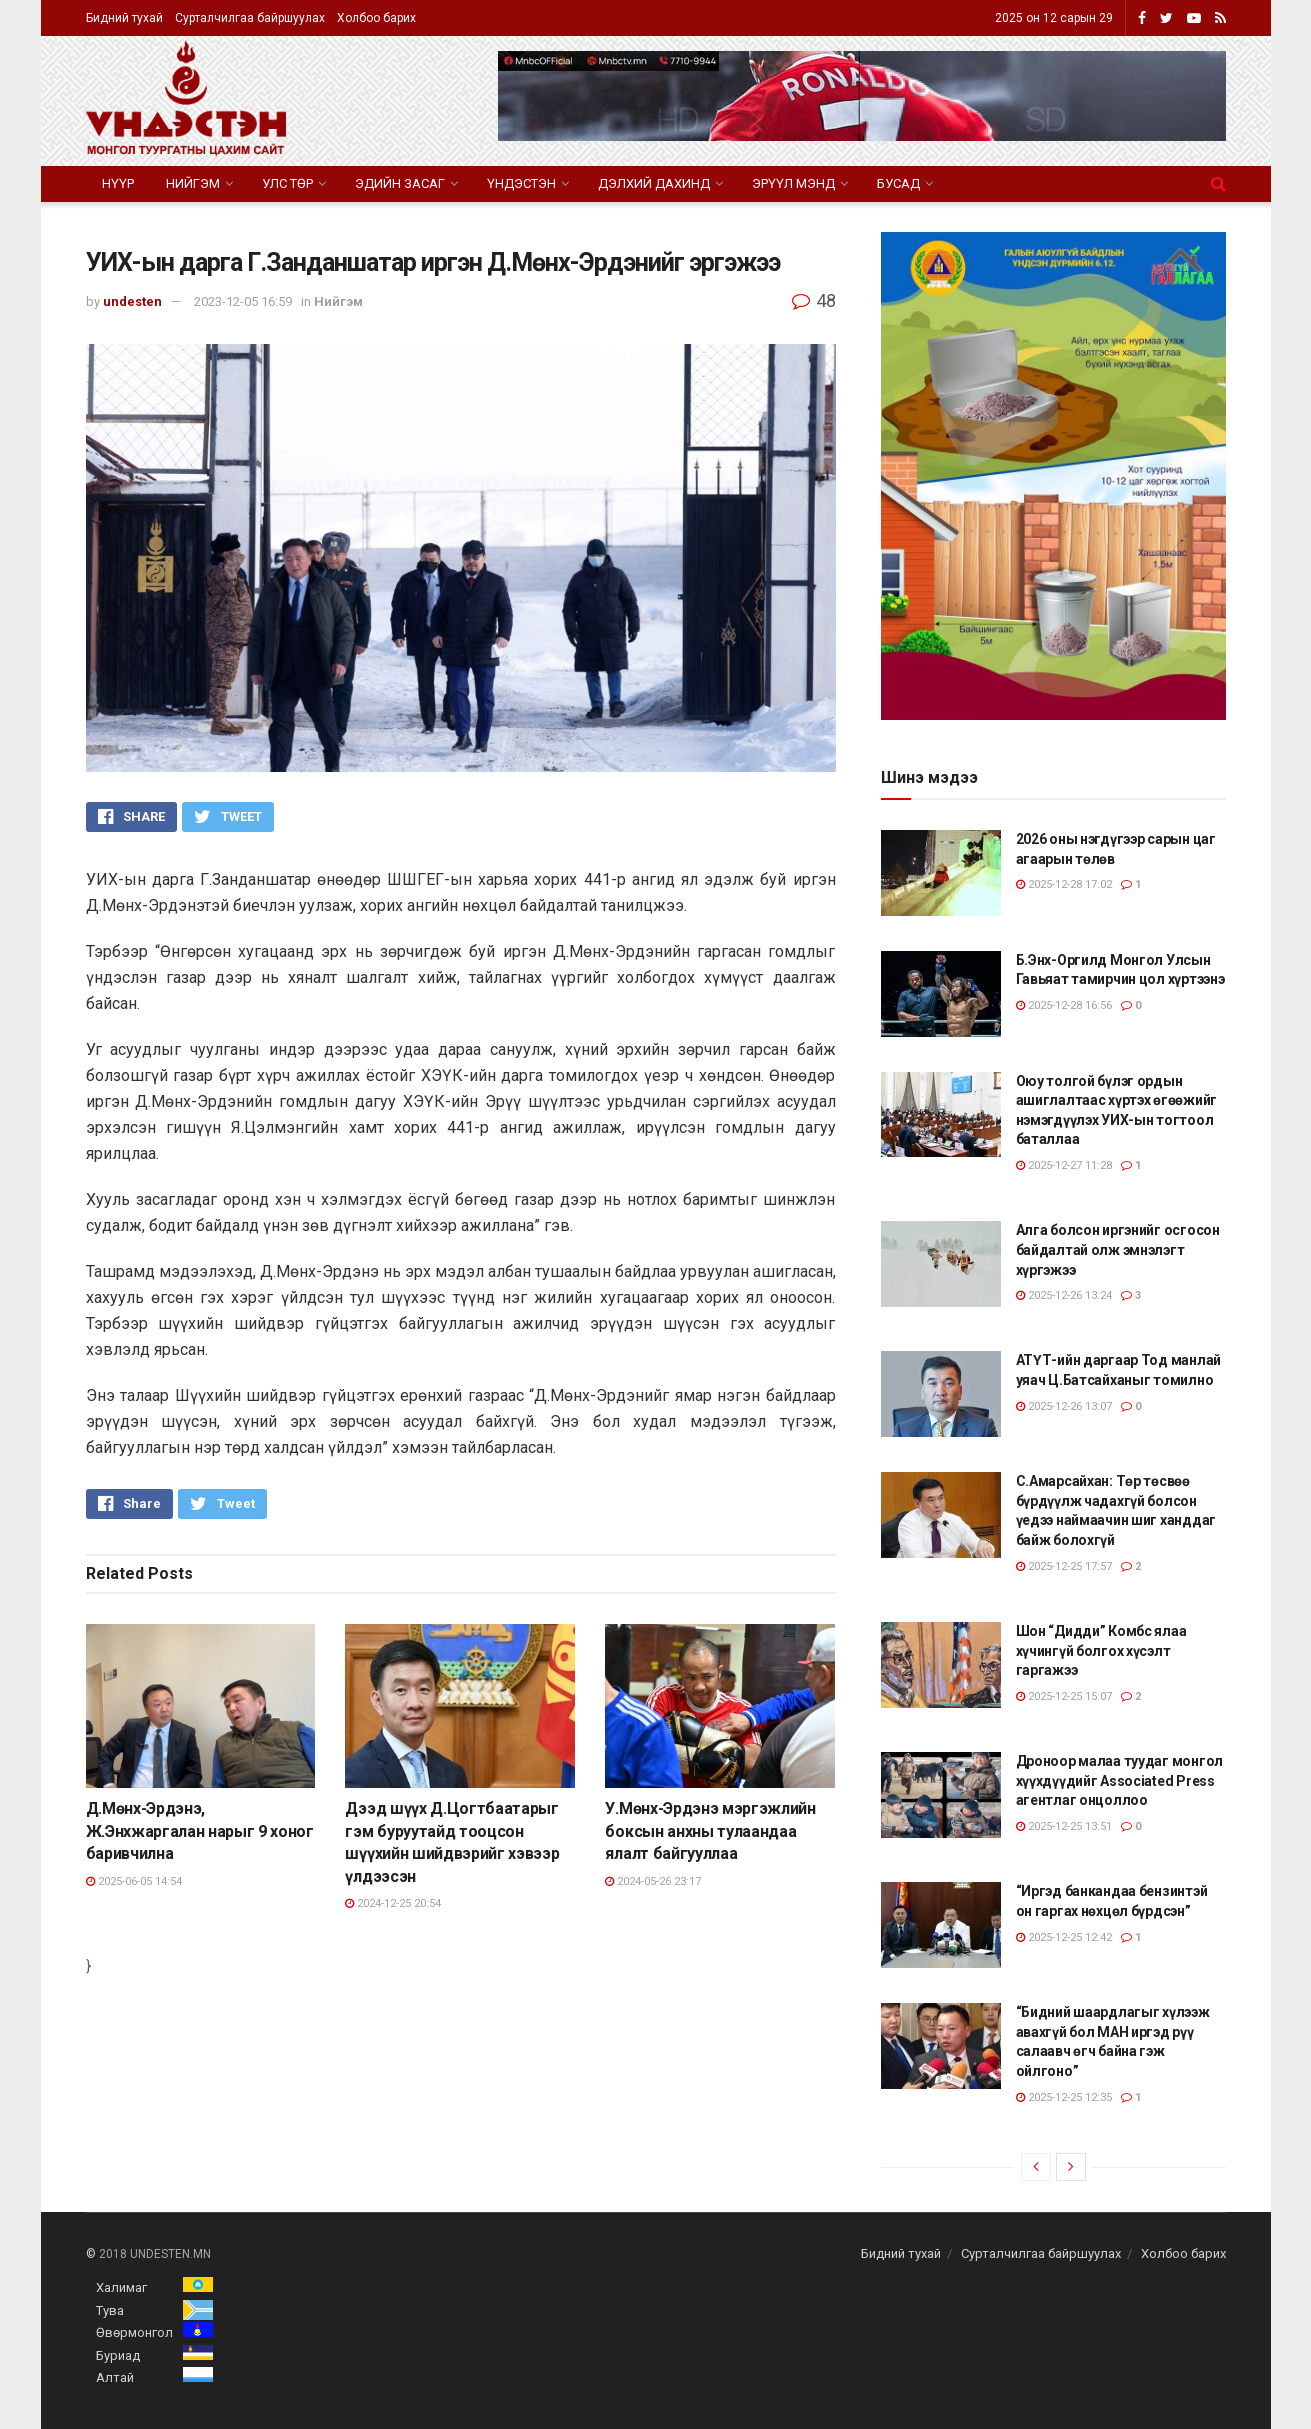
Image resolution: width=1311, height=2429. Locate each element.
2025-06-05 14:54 (134, 1881)
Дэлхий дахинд (654, 183)
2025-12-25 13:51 (1064, 1826)
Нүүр (118, 183)
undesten (132, 301)
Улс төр (287, 183)
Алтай (115, 2377)
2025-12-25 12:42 (1064, 1937)
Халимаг (121, 2287)
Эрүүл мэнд (793, 183)
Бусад (898, 183)
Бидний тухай (124, 18)
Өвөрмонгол (134, 2332)
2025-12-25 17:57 (1064, 1566)
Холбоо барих (376, 18)
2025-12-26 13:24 (1064, 1295)
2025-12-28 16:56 (1064, 1005)
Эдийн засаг (400, 183)
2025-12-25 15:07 (1064, 1696)
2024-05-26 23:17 (653, 1881)
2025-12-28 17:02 (1064, 884)
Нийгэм (193, 183)
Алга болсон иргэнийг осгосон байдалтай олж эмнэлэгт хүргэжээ (1118, 1249)
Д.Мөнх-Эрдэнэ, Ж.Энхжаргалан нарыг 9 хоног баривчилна (200, 1831)
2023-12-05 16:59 (243, 301)
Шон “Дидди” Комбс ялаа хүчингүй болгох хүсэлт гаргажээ (1101, 1650)
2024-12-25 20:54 (393, 1903)
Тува (110, 2310)
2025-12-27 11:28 (1064, 1165)
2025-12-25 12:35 (1064, 2097)
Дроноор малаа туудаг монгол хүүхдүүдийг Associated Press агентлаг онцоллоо (1119, 1780)
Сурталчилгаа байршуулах (250, 18)
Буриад (118, 2355)
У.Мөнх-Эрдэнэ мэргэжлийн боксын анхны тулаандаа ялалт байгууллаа (710, 1831)
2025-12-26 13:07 (1064, 1406)
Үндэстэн (521, 183)
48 (814, 300)
